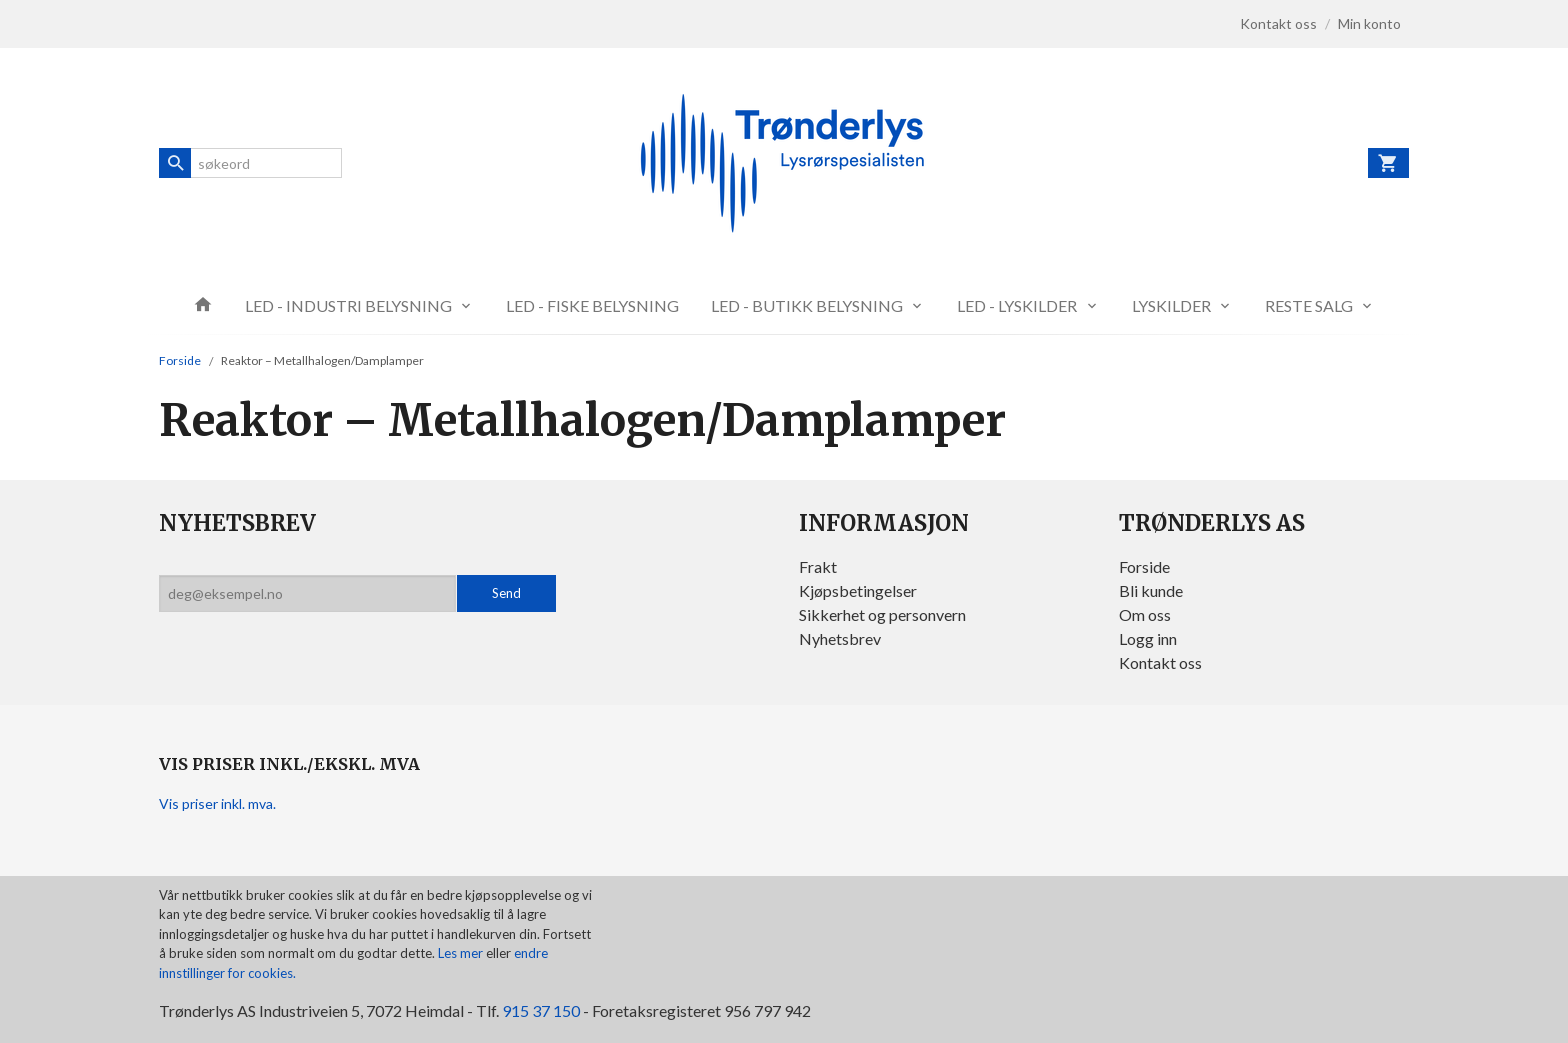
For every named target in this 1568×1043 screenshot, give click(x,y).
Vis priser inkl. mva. (217, 803)
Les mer (462, 953)
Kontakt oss (1160, 662)
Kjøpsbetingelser (858, 590)
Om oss (1145, 614)
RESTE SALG (1309, 305)
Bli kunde (1151, 590)
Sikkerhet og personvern (882, 614)
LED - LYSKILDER (1017, 305)
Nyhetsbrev (840, 638)
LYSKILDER (1171, 305)
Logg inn (1148, 638)
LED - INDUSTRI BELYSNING (348, 305)
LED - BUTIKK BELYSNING (807, 305)
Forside (180, 360)
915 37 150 (541, 1010)
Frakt (818, 566)
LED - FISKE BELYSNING (592, 305)
